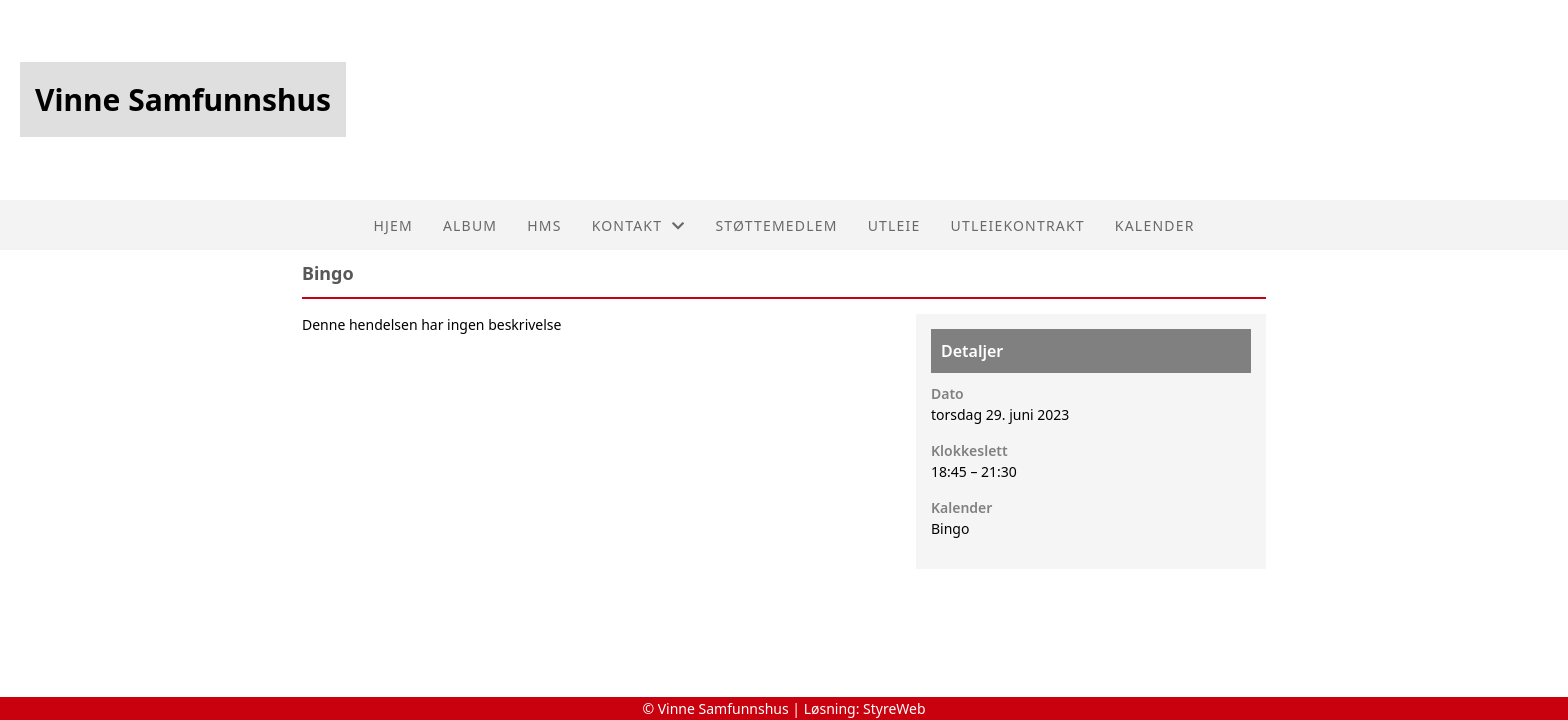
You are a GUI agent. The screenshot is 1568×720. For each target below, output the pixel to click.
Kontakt (639, 225)
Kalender (1155, 225)
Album (470, 225)
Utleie (894, 225)
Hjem (392, 225)
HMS (544, 225)
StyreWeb (894, 708)
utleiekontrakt (1018, 225)
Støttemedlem (776, 225)
